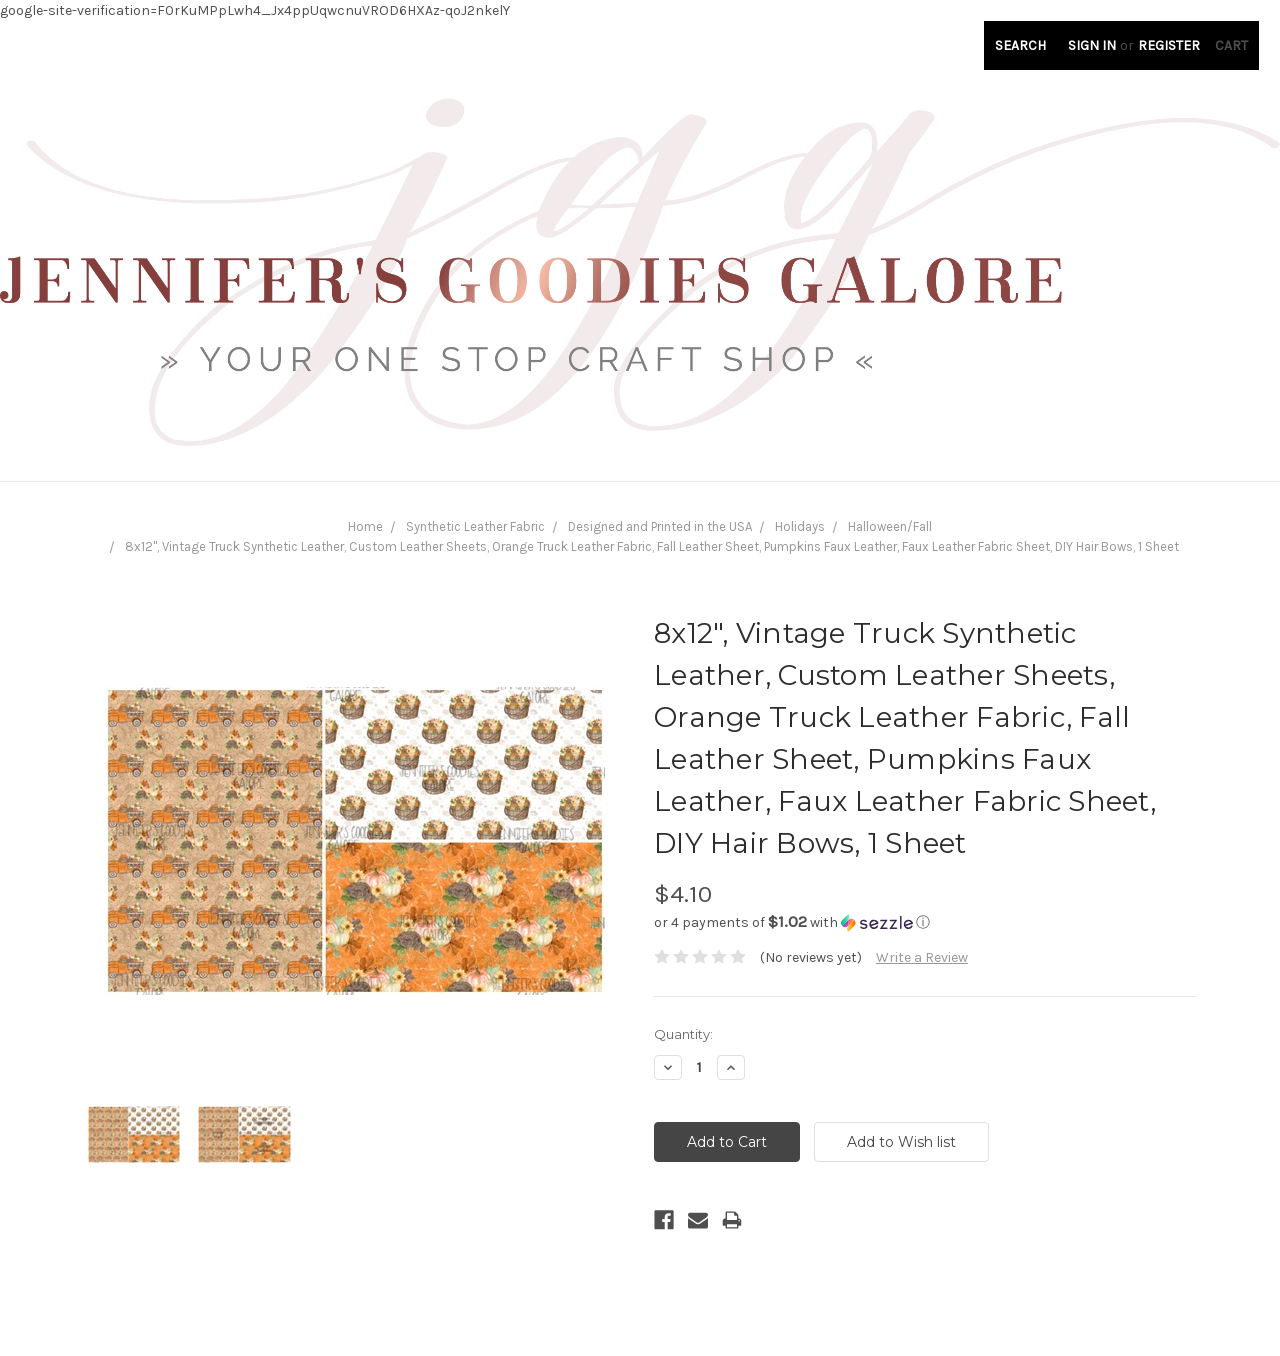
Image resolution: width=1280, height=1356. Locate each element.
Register (1169, 45)
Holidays (800, 526)
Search (1020, 45)
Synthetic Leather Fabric (475, 526)
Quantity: (683, 1034)
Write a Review (922, 957)
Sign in (1092, 45)
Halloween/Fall (890, 526)
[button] (925, 922)
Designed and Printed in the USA (660, 526)
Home (365, 526)
